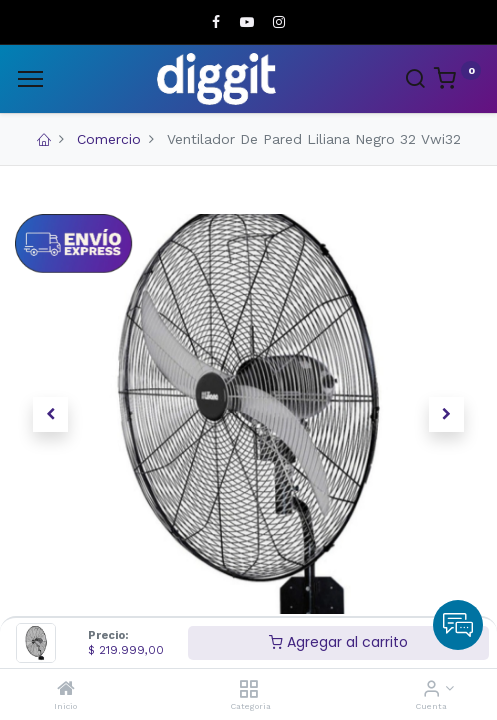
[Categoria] (248, 690)
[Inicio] (66, 690)
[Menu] (30, 81)
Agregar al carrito (338, 642)
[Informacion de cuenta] (431, 690)
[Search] (415, 83)
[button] (50, 419)
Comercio (109, 143)
